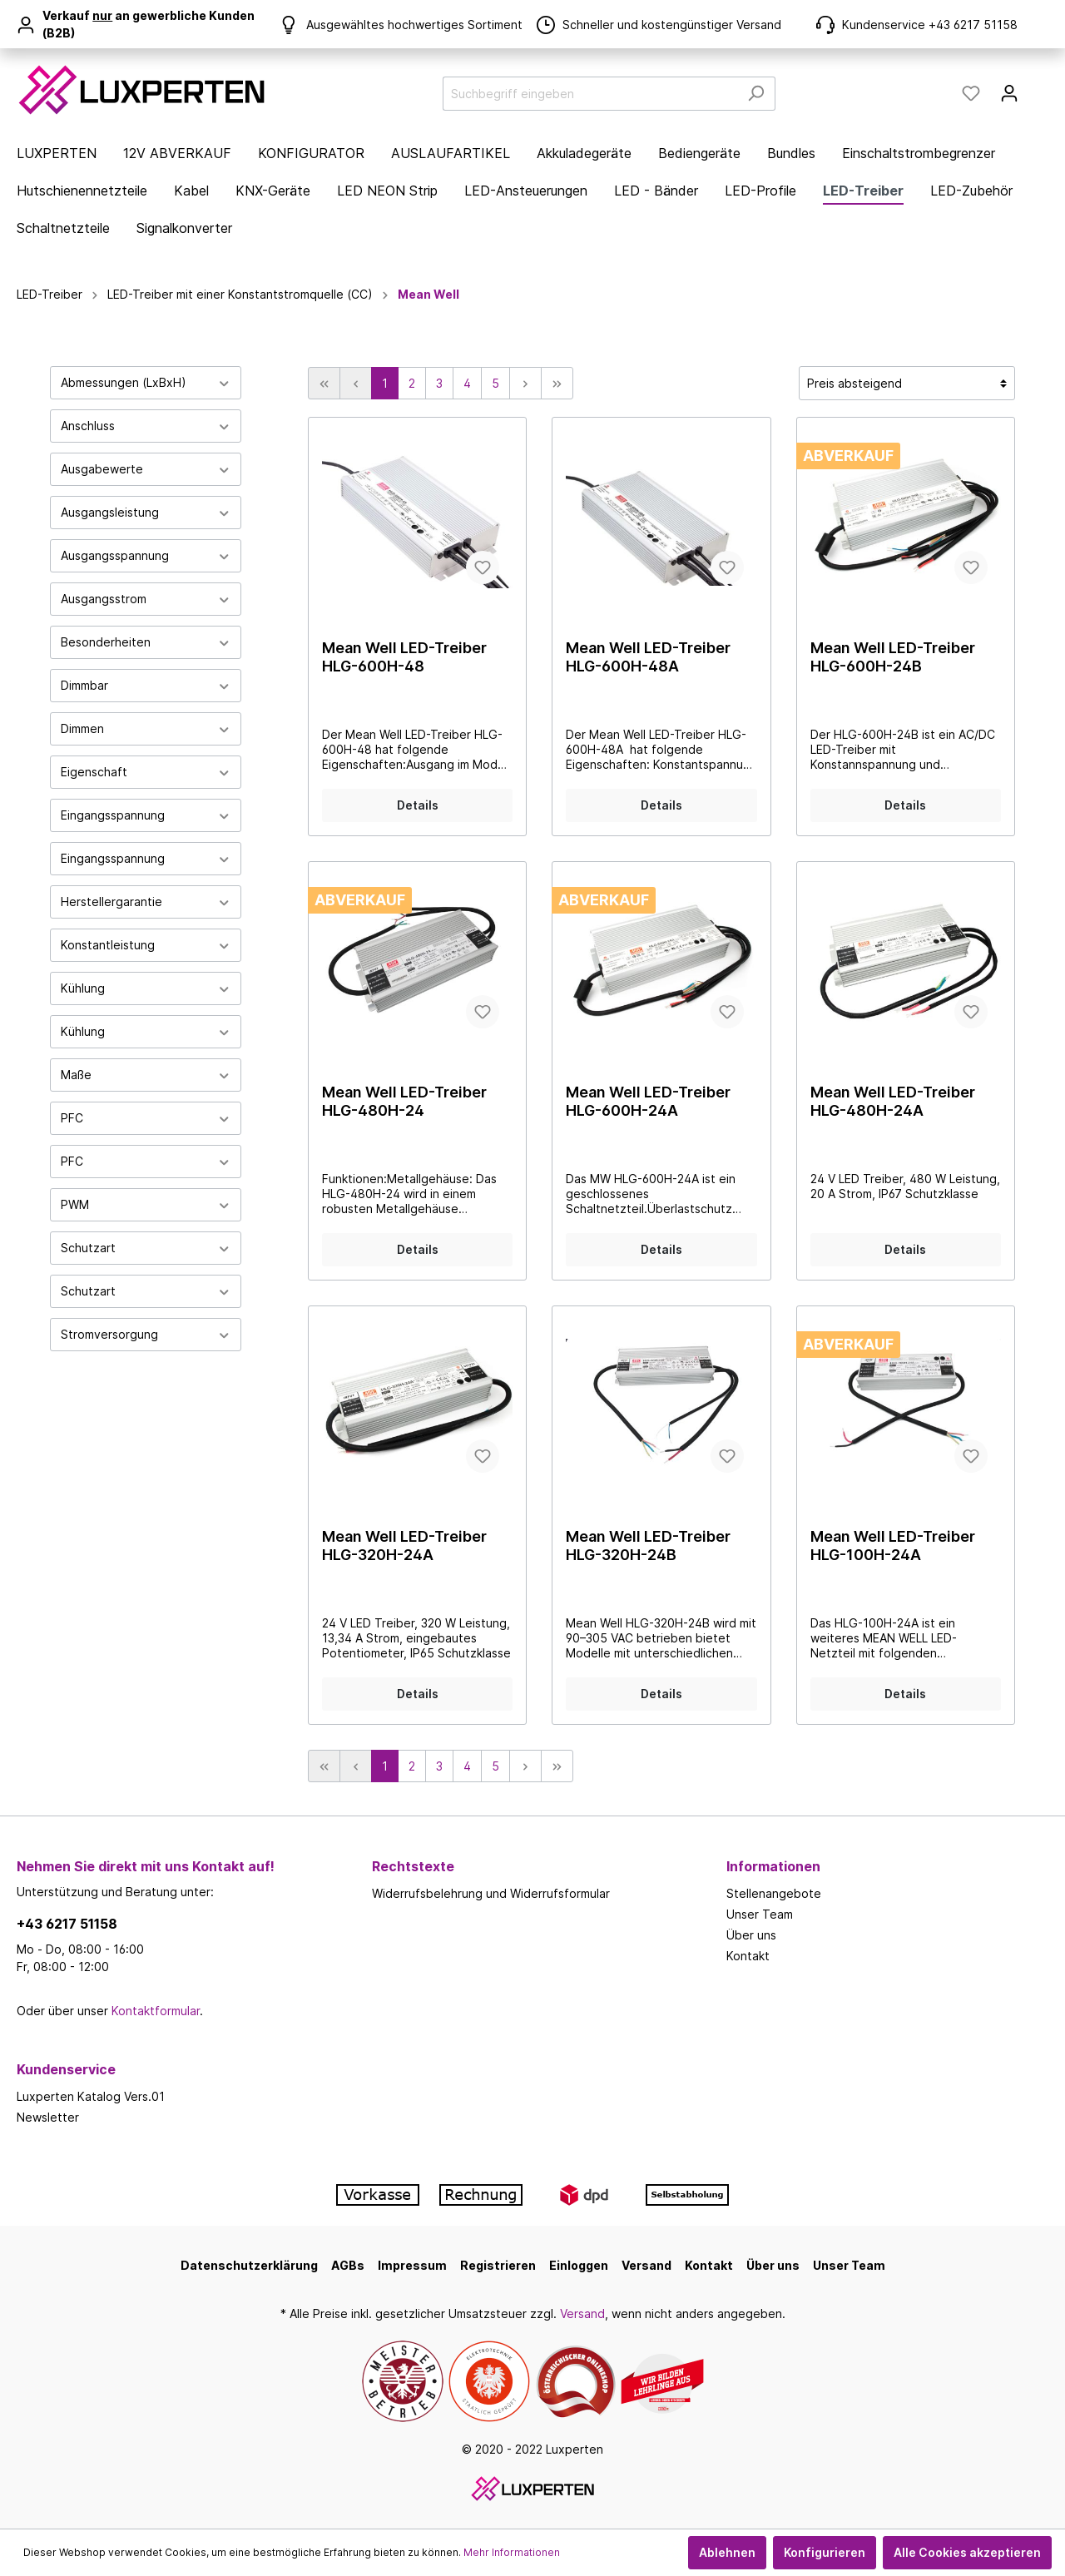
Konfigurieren (824, 2552)
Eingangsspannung (145, 815)
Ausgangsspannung (145, 555)
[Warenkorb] (1038, 87)
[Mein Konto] (1009, 93)
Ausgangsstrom (145, 599)
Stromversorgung (145, 1334)
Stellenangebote (773, 1893)
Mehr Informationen (511, 2552)
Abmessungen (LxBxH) (145, 382)
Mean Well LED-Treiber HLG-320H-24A (404, 1545)
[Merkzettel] (971, 93)
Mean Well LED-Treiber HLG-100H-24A (892, 1545)
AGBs (347, 2265)
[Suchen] (755, 94)
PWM (145, 1204)
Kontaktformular (155, 2011)
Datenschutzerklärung (249, 2265)
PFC (145, 1118)
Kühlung (145, 988)
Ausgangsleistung (145, 512)
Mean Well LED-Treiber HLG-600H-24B (892, 657)
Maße (145, 1075)
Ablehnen (727, 2552)
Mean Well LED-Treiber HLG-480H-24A (892, 1101)
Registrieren (498, 2265)
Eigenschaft (145, 772)
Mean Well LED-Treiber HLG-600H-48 (404, 657)
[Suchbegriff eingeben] (590, 94)
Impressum (412, 2265)
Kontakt (748, 1956)
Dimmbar (145, 685)
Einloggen (578, 2265)
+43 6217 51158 (67, 1923)
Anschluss (145, 426)
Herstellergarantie (145, 901)
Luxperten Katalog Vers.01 (91, 2096)
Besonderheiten (145, 642)
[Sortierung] (907, 383)
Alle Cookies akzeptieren (967, 2552)
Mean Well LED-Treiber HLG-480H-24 (404, 1101)
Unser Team (759, 1914)
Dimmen (145, 728)
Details (417, 805)
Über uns (751, 1935)
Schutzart (145, 1248)
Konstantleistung (145, 945)
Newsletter (48, 2117)
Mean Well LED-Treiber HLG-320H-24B (648, 1545)
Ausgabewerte (145, 469)
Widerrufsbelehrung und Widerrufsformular (491, 1893)
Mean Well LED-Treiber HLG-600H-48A (648, 657)
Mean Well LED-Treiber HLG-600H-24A (648, 1101)
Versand (646, 2265)
